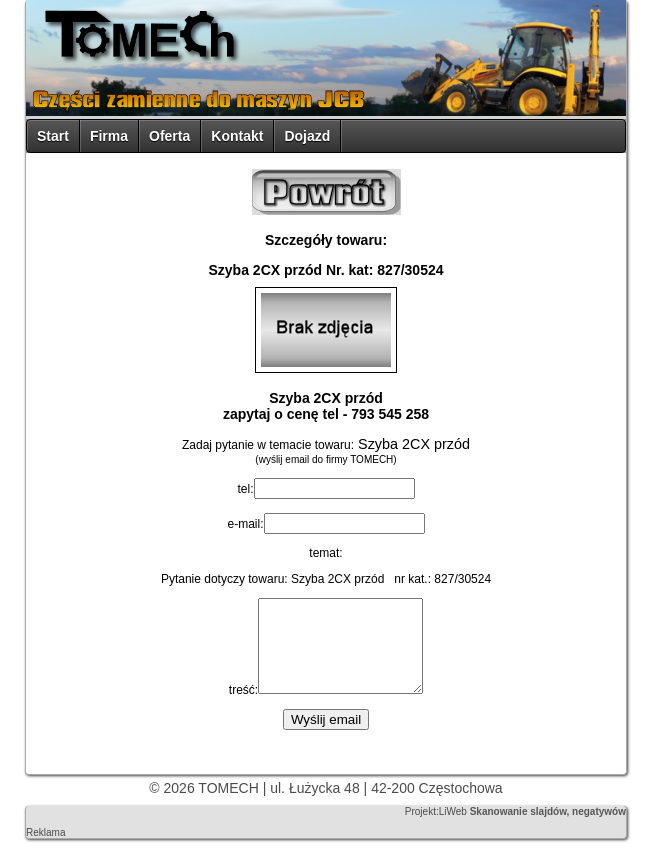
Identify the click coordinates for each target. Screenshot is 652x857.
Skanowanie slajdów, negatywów (548, 829)
